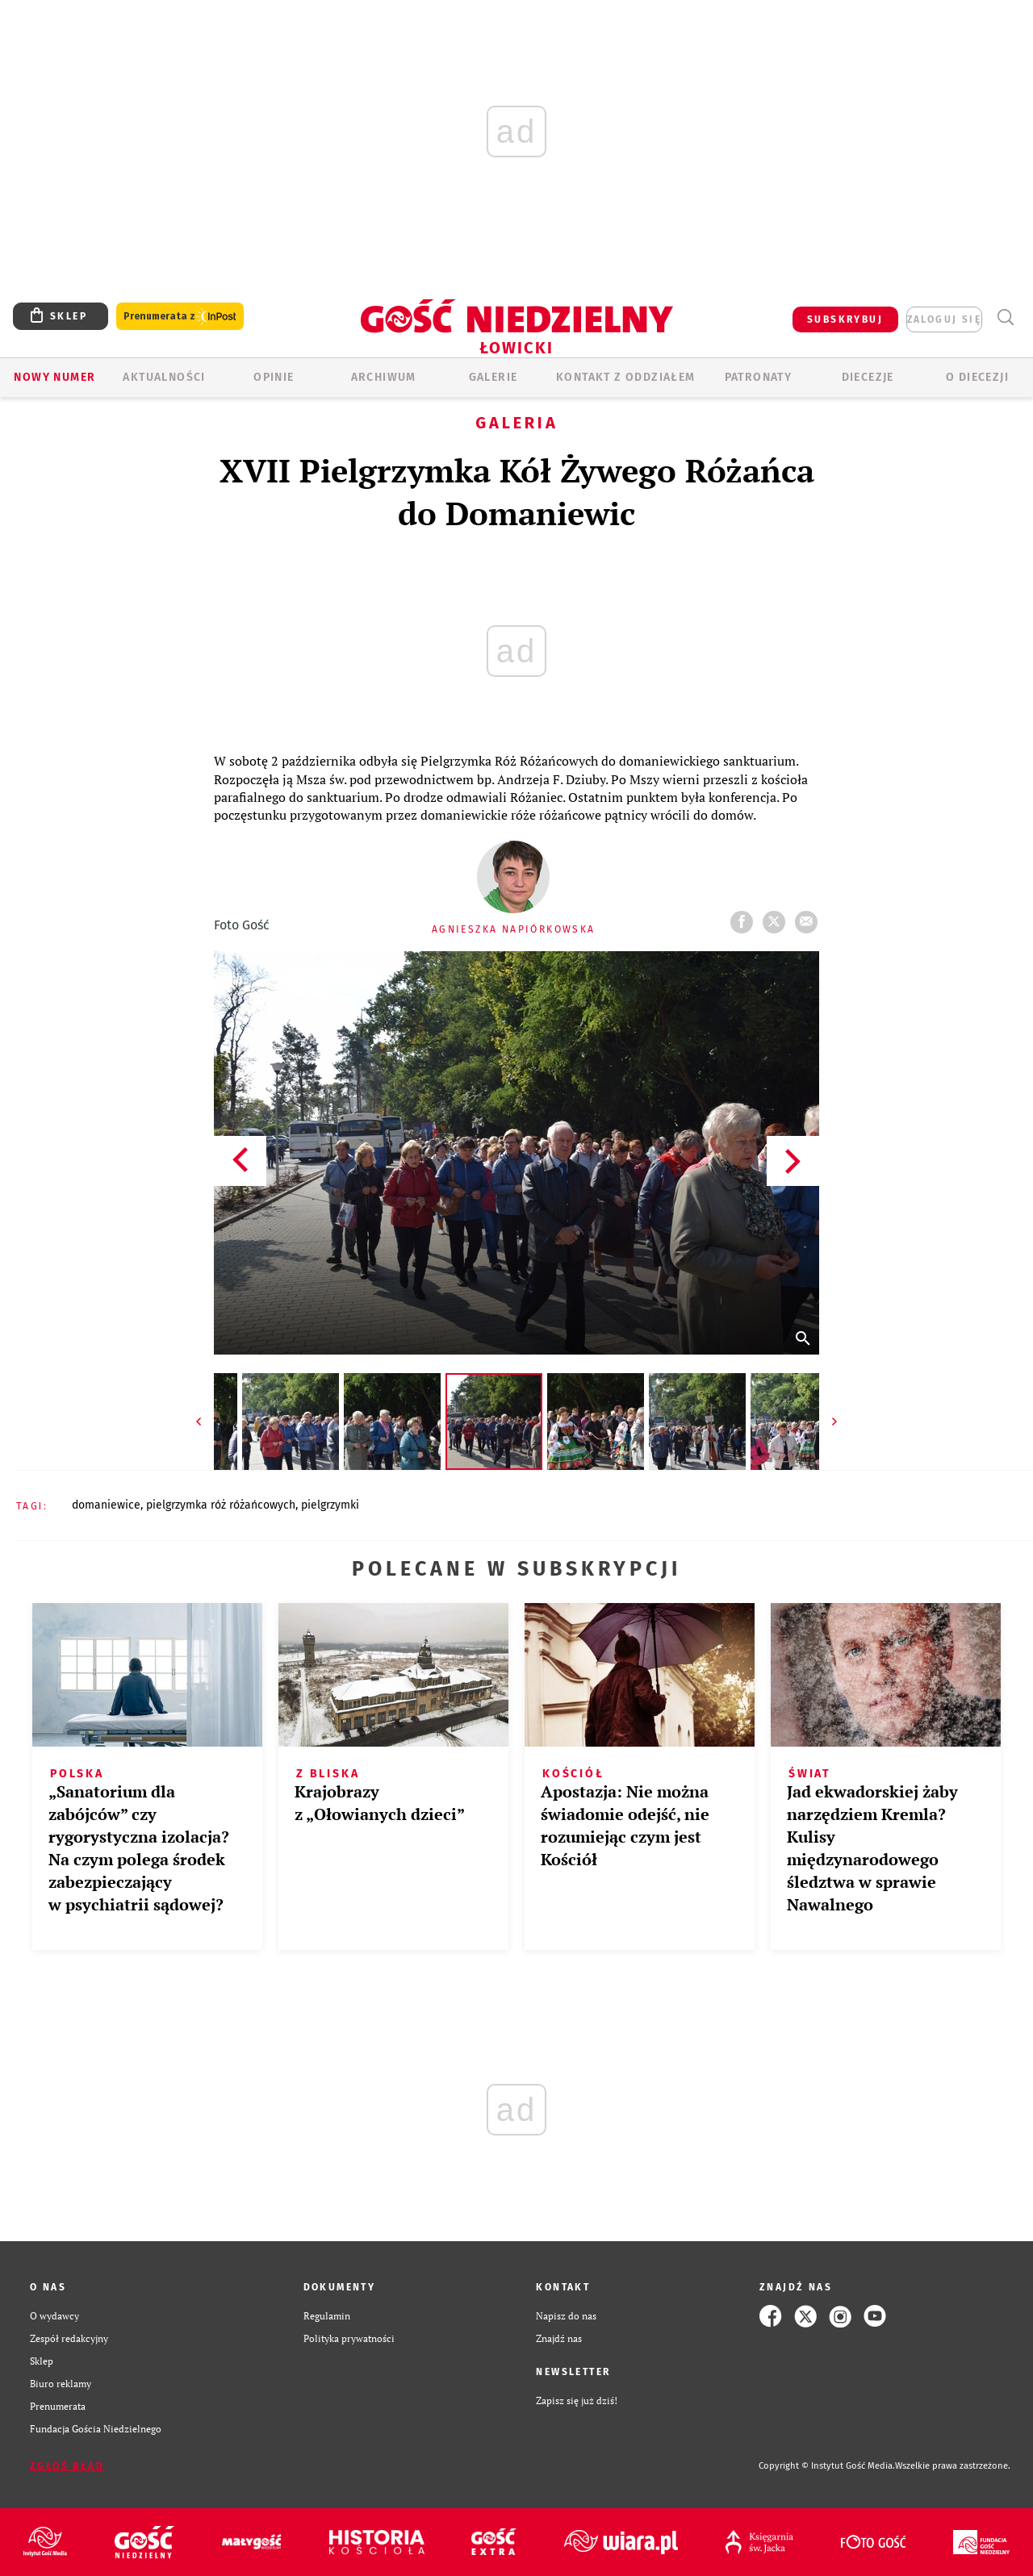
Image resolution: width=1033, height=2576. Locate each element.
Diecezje (868, 377)
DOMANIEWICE (106, 1505)
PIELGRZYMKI (330, 1505)
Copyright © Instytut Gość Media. (827, 2466)
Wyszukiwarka (1005, 317)
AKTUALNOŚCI (164, 377)
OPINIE (273, 377)
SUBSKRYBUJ (845, 319)
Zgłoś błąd (67, 2466)
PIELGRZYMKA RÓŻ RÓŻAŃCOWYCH (220, 1505)
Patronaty (759, 377)
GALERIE (493, 377)
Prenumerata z (179, 316)
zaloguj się (944, 319)
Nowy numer (54, 377)
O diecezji (977, 377)
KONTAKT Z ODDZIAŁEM (626, 377)
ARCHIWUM (383, 377)
